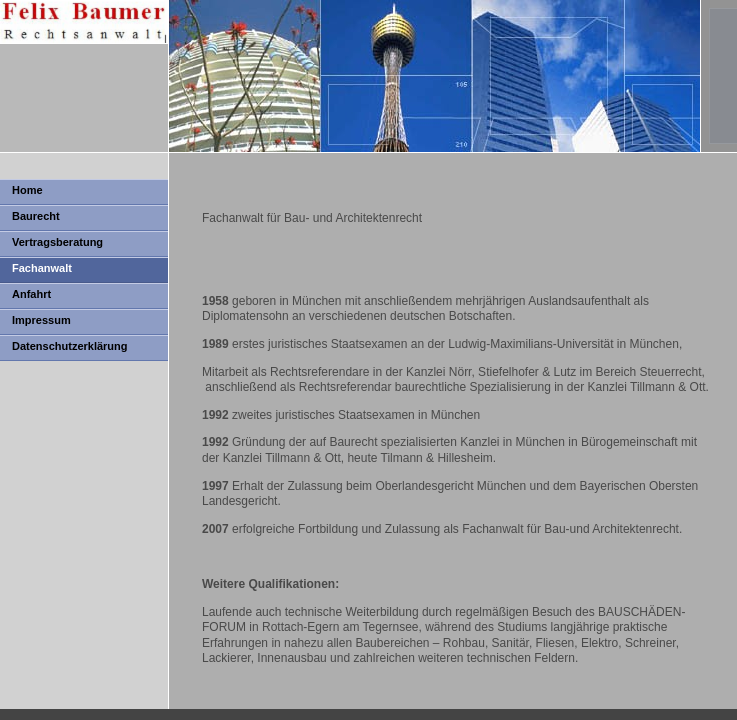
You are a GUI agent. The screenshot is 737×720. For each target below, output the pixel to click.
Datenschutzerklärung (70, 346)
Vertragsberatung (57, 242)
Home (27, 190)
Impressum (41, 320)
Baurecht (36, 216)
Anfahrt (31, 294)
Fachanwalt (42, 268)
